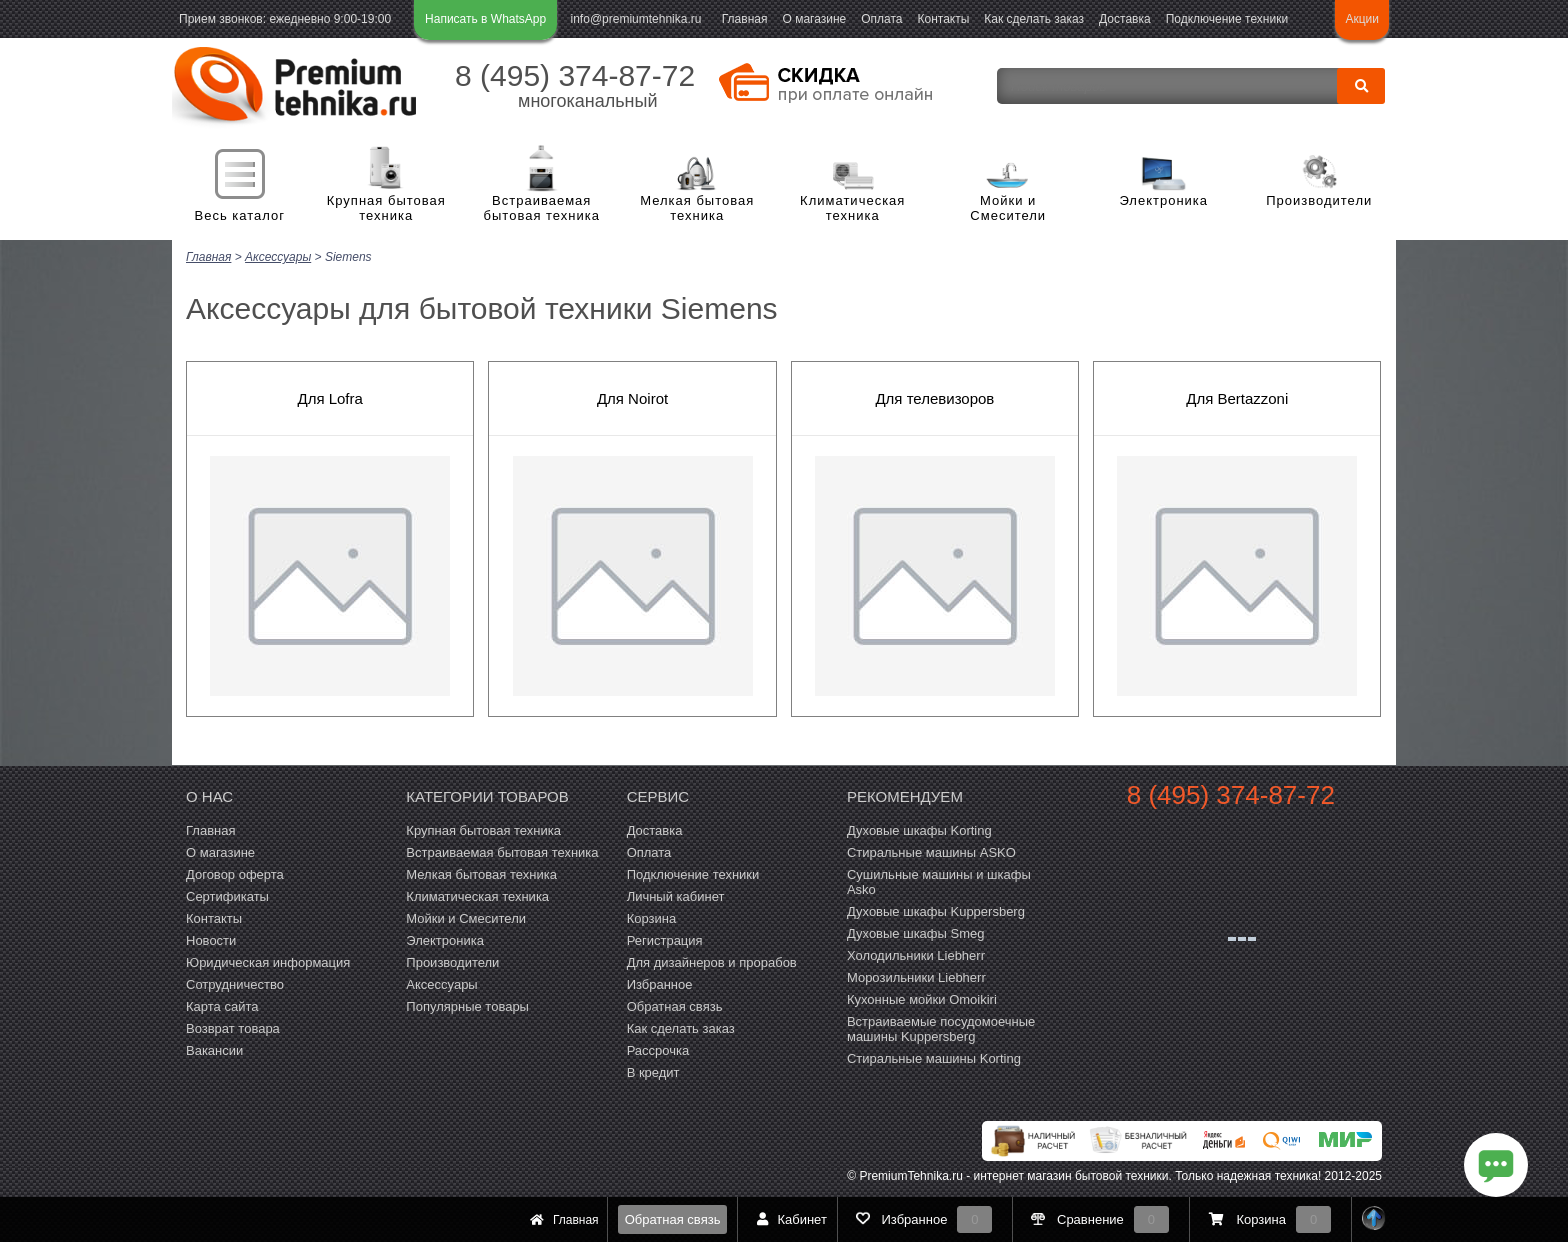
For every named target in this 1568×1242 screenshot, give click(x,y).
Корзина (652, 917)
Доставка (1125, 19)
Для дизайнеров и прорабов (712, 961)
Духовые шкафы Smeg (916, 932)
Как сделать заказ (1034, 19)
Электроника (1163, 200)
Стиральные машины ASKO (931, 851)
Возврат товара (233, 1027)
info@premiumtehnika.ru (636, 19)
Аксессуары (441, 983)
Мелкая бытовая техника (697, 208)
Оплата (881, 19)
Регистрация (665, 939)
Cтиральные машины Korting (934, 1057)
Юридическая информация (268, 961)
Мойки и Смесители (1008, 208)
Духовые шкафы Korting (919, 829)
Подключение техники (1227, 19)
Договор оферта (235, 873)
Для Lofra (329, 397)
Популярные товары (467, 1005)
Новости (211, 939)
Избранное (660, 983)
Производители (1319, 200)
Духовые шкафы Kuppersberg (936, 910)
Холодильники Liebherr (916, 954)
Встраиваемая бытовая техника (542, 208)
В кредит (653, 1071)
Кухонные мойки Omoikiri (922, 998)
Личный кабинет (676, 895)
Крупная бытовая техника (386, 208)
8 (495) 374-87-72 (575, 75)
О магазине (814, 19)
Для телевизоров (934, 397)
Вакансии (214, 1049)
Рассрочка (658, 1049)
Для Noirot (632, 397)
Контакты (944, 19)
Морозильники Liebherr (916, 976)
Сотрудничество (235, 983)
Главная (745, 19)
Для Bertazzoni (1237, 397)
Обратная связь (673, 1219)
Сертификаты (227, 895)
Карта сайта (222, 1005)
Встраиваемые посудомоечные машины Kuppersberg (941, 1028)
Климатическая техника (852, 208)
